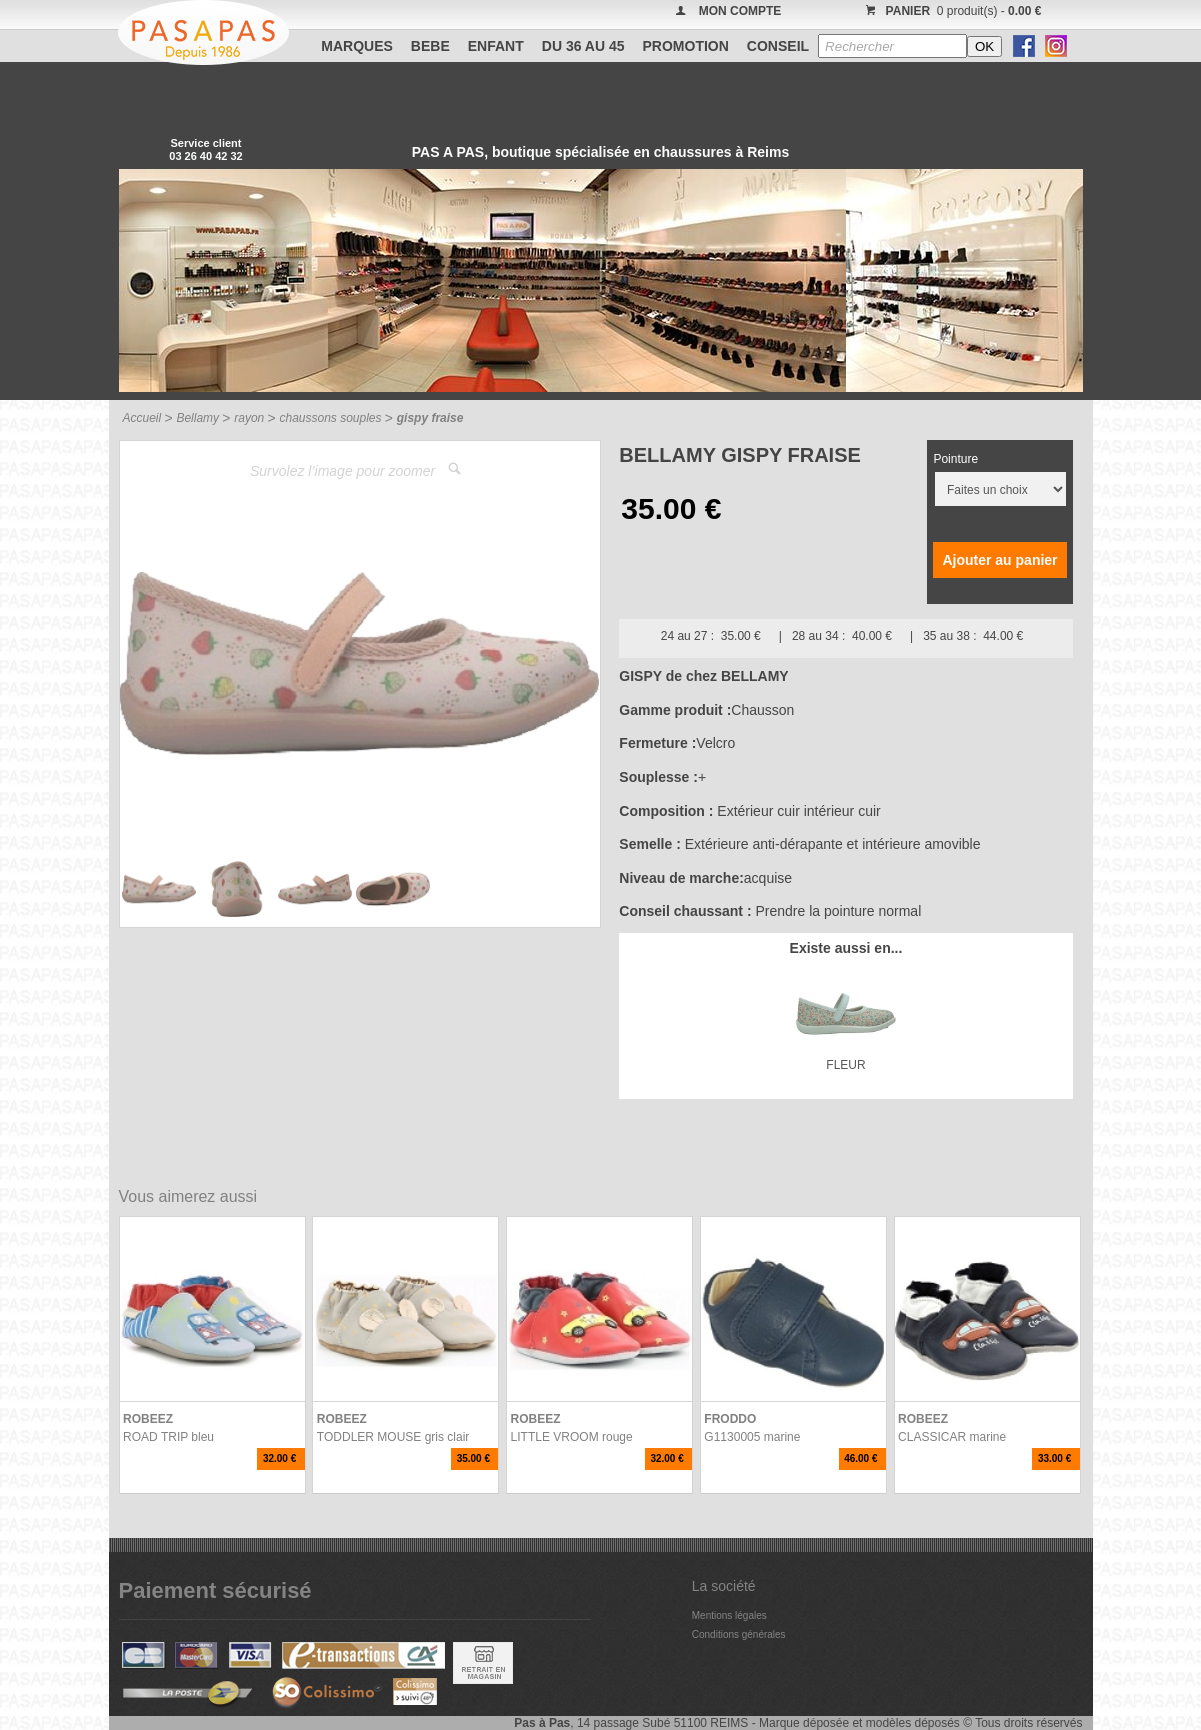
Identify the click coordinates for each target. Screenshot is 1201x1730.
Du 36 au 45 (583, 46)
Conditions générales (739, 1634)
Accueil (142, 418)
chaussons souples (330, 418)
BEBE (430, 46)
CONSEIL (778, 46)
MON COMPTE (740, 11)
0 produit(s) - (951, 11)
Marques (357, 46)
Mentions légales (729, 1615)
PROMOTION (686, 46)
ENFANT (496, 46)
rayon (249, 418)
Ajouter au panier (999, 560)
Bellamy (197, 418)
